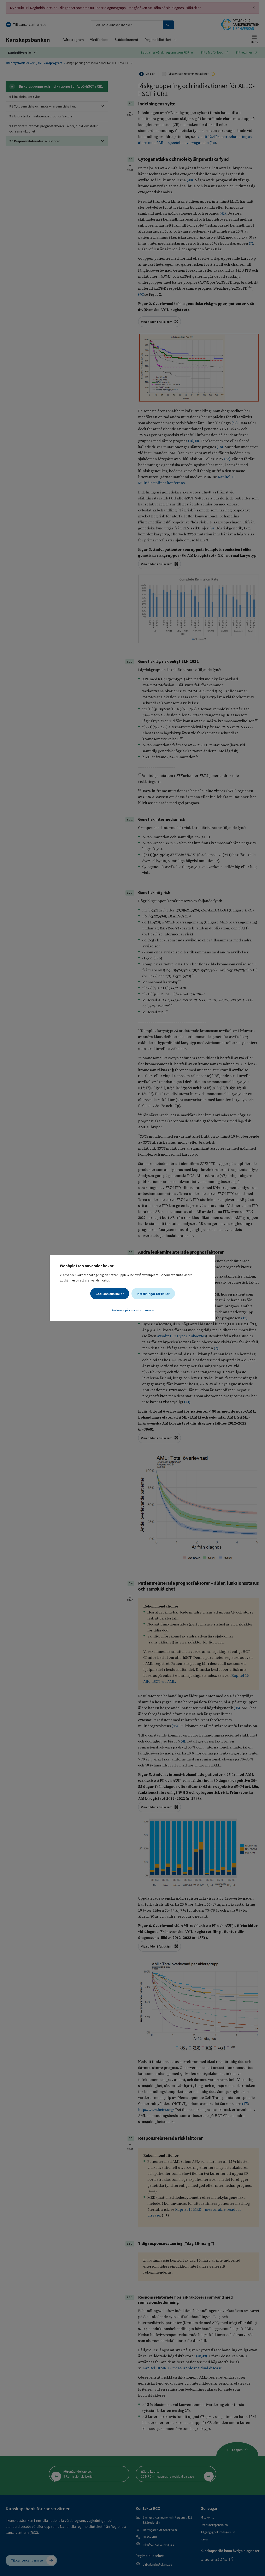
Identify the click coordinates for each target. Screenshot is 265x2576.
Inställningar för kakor (153, 1294)
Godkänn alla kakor (110, 1294)
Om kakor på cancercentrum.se (132, 1310)
